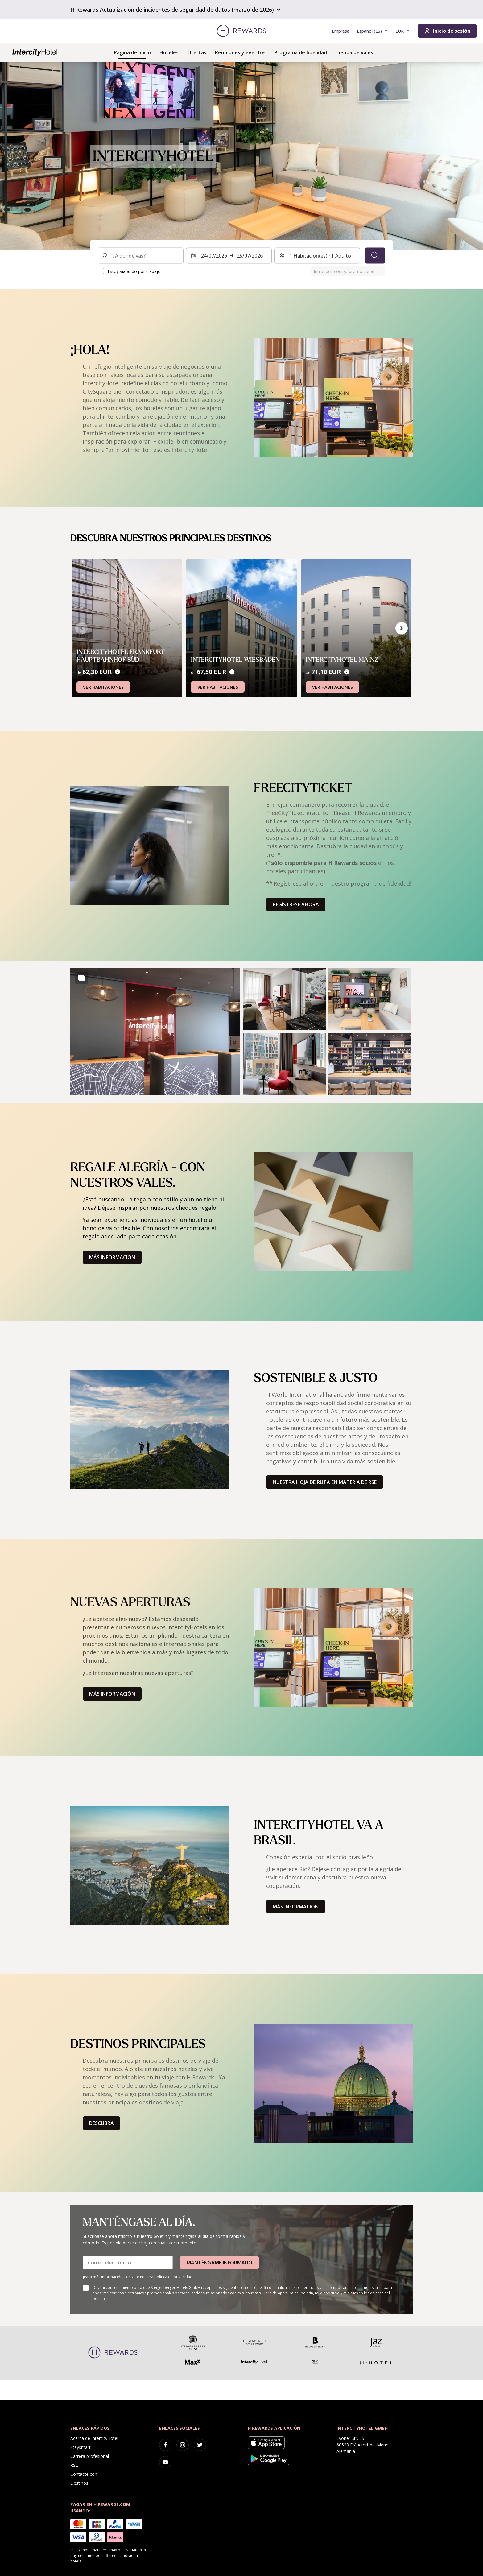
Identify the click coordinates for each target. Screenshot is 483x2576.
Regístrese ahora (296, 904)
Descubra (101, 2123)
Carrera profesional (89, 2456)
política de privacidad (173, 2277)
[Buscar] (375, 256)
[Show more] (81, 978)
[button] (155, 1031)
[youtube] (165, 2462)
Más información (112, 1257)
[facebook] (165, 2445)
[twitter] (200, 2445)
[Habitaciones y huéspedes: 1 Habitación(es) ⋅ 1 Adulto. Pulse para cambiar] (317, 256)
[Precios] (117, 672)
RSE (74, 2465)
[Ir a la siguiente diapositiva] (401, 628)
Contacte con (83, 2474)
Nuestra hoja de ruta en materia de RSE (325, 1482)
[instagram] (182, 2445)
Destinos (79, 2483)
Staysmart (80, 2447)
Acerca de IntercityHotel (94, 2438)
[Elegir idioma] (372, 31)
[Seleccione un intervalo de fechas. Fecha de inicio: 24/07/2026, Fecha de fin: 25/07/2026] (229, 256)
